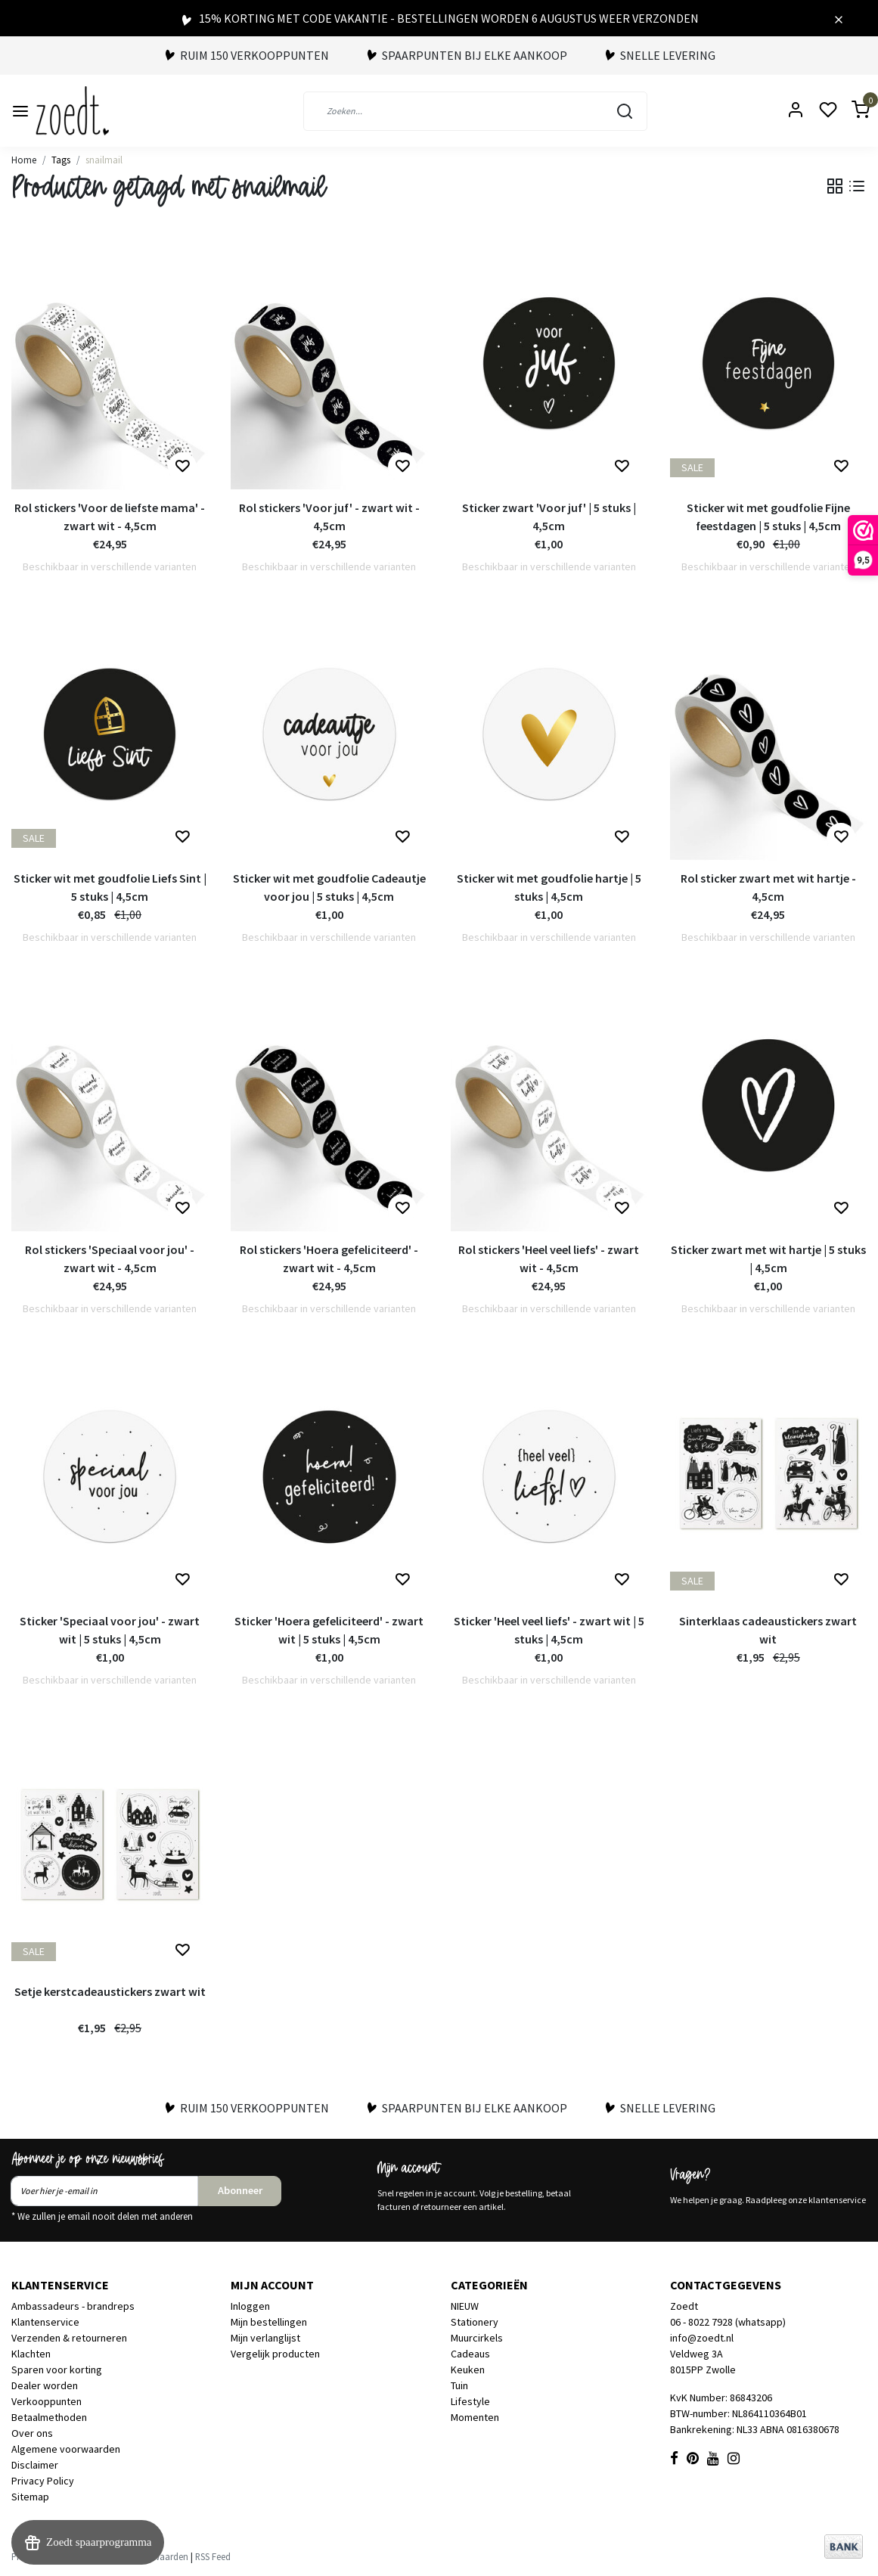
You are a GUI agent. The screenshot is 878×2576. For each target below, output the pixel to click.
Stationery (474, 2322)
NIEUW (465, 2306)
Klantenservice (45, 2322)
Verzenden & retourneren (69, 2338)
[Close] (839, 18)
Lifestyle (470, 2401)
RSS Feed (213, 2556)
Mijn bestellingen (269, 2322)
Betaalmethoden (49, 2417)
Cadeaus (470, 2353)
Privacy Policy (42, 2481)
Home (23, 160)
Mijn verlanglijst (265, 2338)
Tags (60, 160)
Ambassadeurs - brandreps (73, 2306)
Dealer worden (44, 2385)
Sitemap (30, 2496)
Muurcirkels (477, 2338)
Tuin (459, 2385)
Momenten (475, 2417)
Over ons (32, 2433)
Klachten (31, 2353)
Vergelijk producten (275, 2353)
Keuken (468, 2369)
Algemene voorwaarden (65, 2449)
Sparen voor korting (56, 2369)
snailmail (104, 160)
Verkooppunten (46, 2401)
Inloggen (250, 2306)
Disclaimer (34, 2465)
